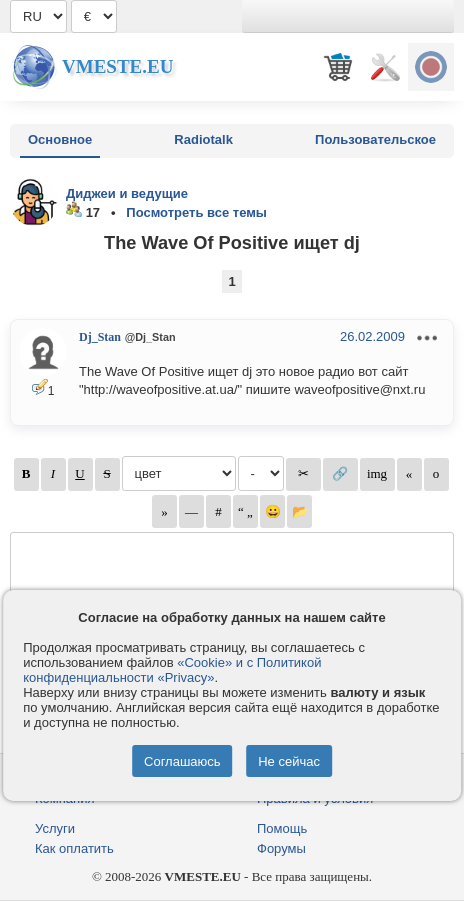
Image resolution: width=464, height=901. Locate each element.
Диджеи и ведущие (127, 193)
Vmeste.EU (117, 66)
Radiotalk (203, 139)
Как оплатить (74, 848)
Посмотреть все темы (196, 212)
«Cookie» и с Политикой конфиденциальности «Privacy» (172, 670)
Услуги (55, 828)
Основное (60, 139)
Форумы (281, 848)
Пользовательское (375, 139)
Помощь (282, 828)
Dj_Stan (100, 337)
